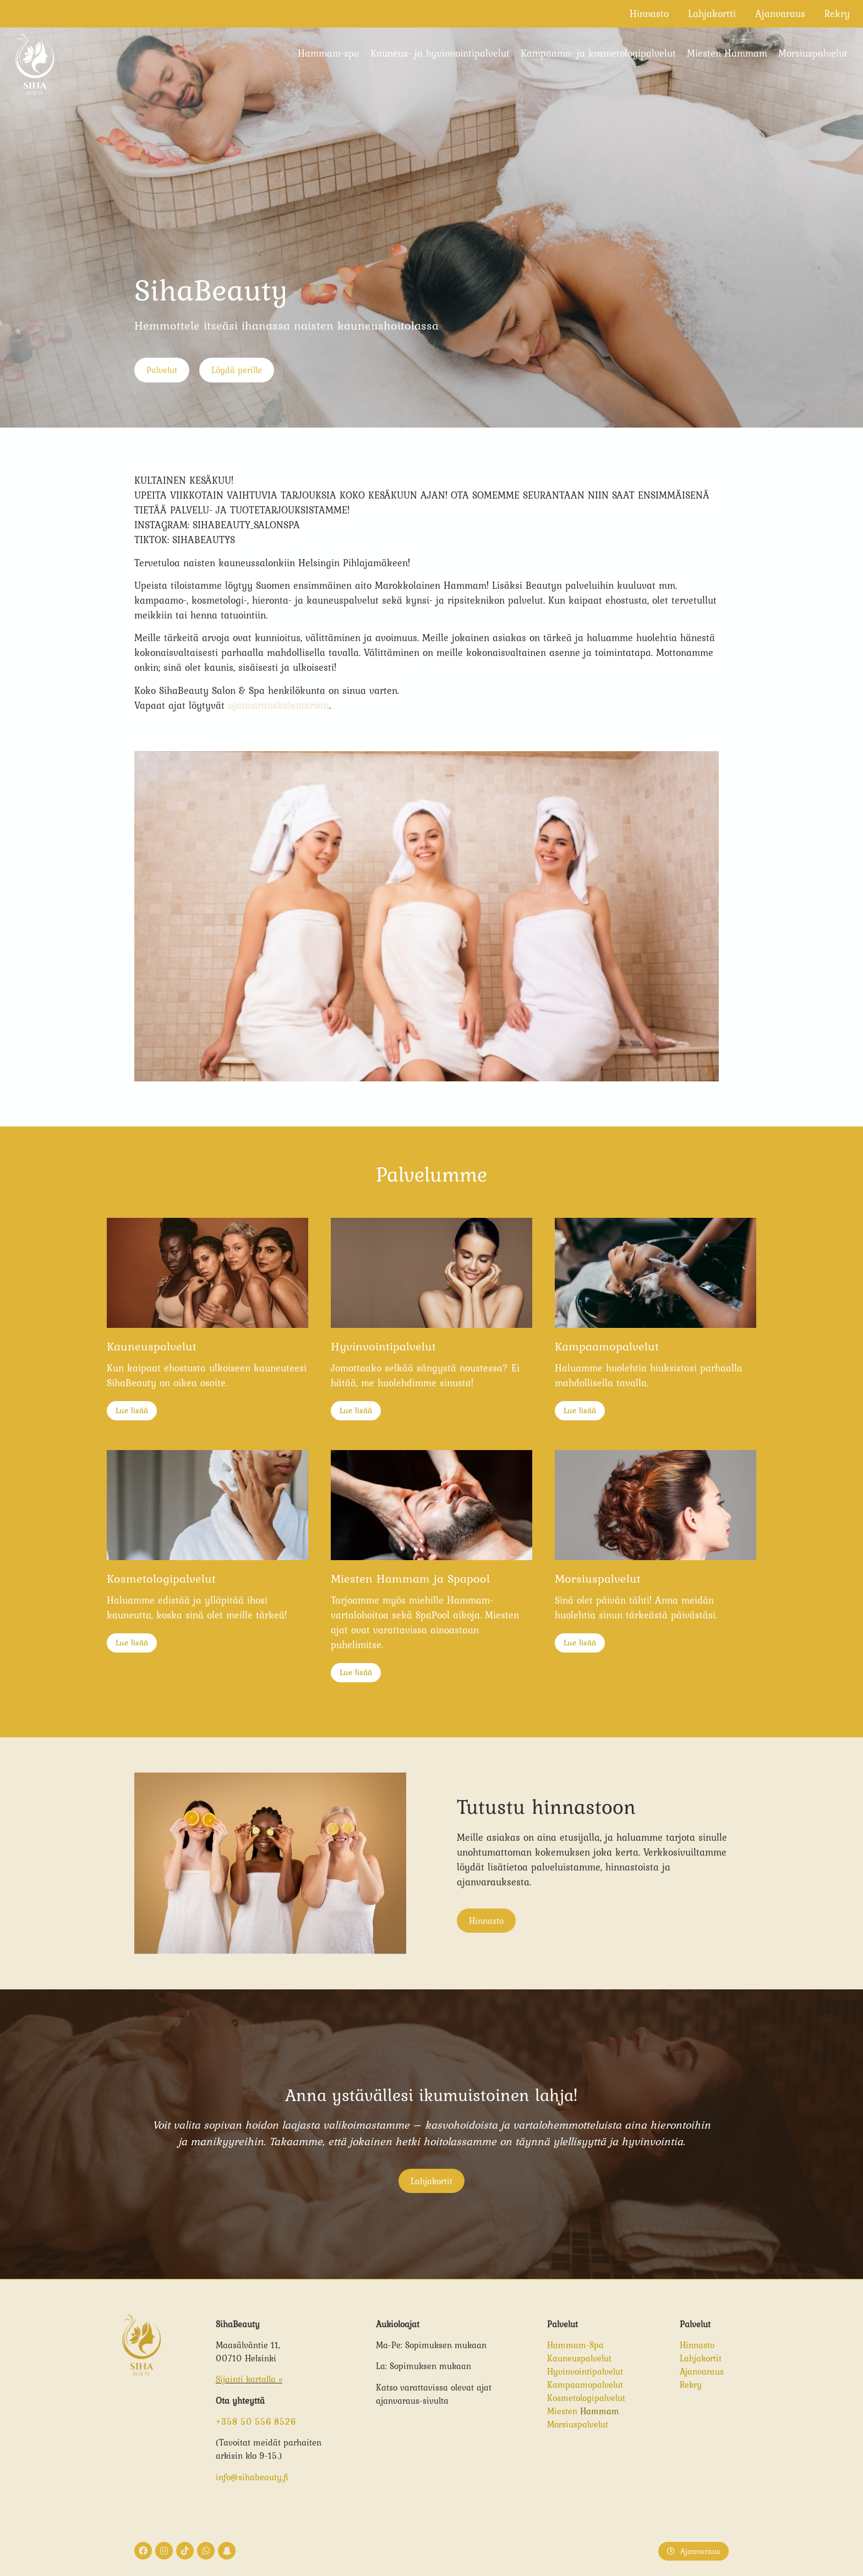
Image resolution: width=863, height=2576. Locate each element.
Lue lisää (132, 1410)
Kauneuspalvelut (579, 2358)
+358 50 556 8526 (256, 2421)
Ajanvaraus (780, 13)
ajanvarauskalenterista (278, 705)
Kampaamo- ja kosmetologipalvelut (598, 53)
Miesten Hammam (727, 53)
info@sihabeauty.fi (252, 2477)
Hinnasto (649, 13)
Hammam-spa (328, 53)
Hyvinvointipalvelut (585, 2371)
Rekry (837, 13)
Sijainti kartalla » (249, 2379)
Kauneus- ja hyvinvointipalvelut (440, 53)
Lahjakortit (701, 2358)
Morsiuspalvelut (813, 53)
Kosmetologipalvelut (586, 2397)
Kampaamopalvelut (585, 2384)
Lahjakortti (712, 13)
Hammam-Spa (575, 2344)
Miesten (563, 2411)
